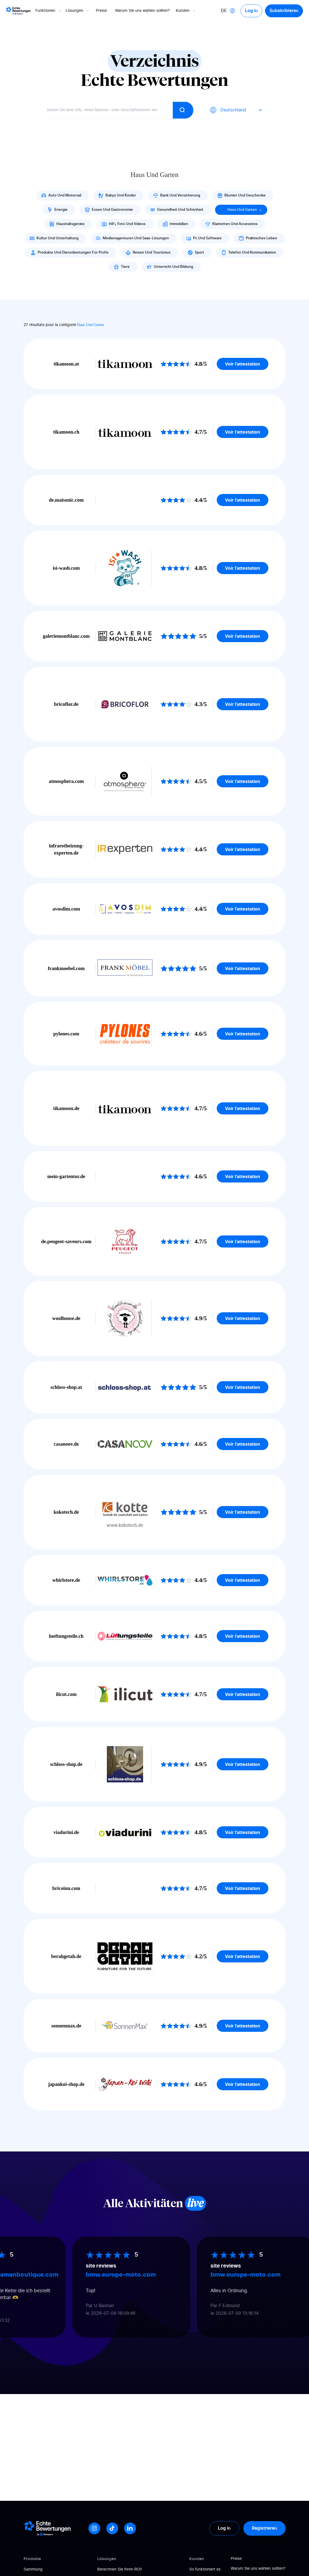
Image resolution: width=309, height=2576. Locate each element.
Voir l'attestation (242, 364)
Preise (101, 11)
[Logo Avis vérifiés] (18, 11)
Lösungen (78, 11)
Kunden (186, 11)
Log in (251, 11)
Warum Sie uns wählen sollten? (142, 11)
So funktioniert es (205, 2569)
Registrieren (264, 2528)
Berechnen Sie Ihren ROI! (119, 2569)
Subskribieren (284, 11)
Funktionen (48, 11)
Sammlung (33, 2569)
